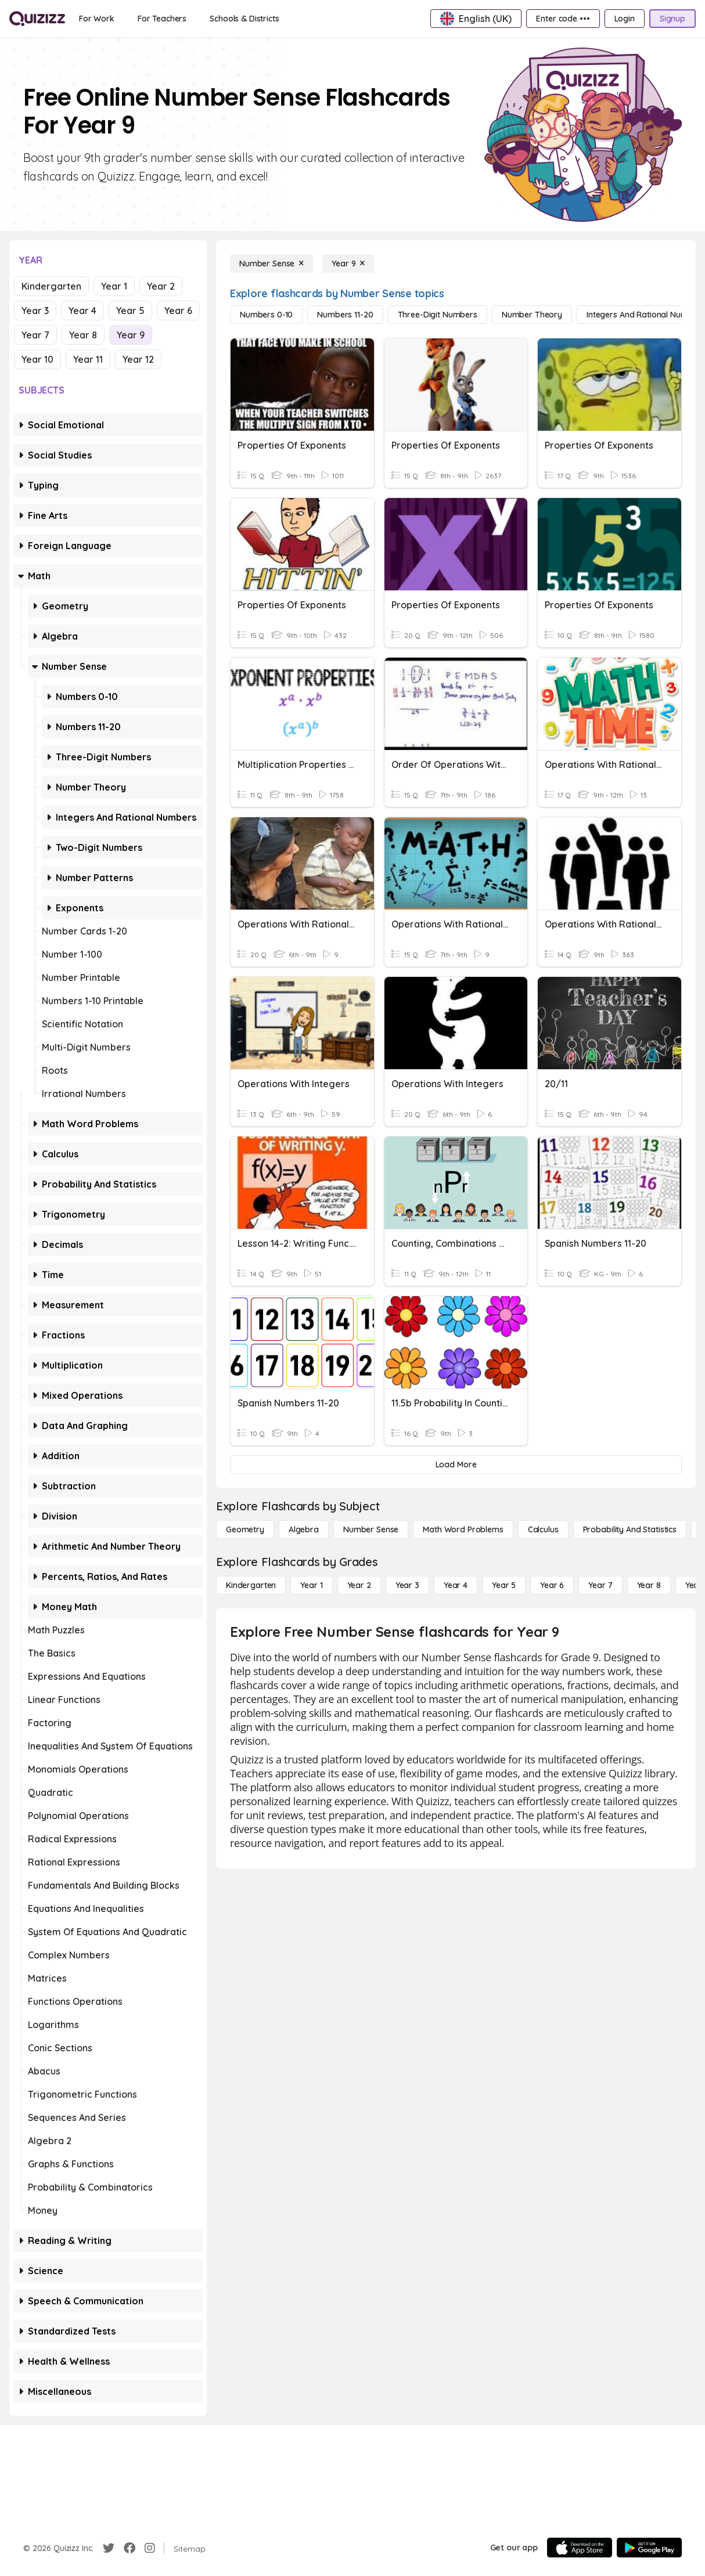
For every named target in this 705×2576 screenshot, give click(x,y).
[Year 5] (504, 1585)
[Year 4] (455, 1585)
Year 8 (83, 335)
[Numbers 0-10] (266, 314)
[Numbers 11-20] (345, 314)
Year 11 (88, 359)
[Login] (625, 18)
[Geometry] (245, 1529)
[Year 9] (348, 263)
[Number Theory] (532, 314)
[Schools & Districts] (244, 18)
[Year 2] (359, 1585)
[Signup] (672, 18)
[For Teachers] (162, 18)
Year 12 (138, 359)
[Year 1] (311, 1585)
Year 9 (131, 335)
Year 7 (35, 335)
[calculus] (543, 1529)
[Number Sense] (271, 263)
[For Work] (97, 18)
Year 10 (37, 359)
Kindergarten (51, 286)
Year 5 (130, 310)
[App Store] (579, 2547)
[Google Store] (649, 2547)
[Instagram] (150, 2548)
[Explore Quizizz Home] (37, 18)
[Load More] (456, 1464)
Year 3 (35, 310)
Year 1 (114, 286)
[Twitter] (108, 2548)
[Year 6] (552, 1585)
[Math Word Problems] (463, 1529)
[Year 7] (600, 1585)
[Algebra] (304, 1529)
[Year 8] (649, 1585)
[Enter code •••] (562, 18)
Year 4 (82, 310)
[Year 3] (407, 1585)
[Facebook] (129, 2548)
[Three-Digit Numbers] (437, 314)
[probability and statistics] (629, 1529)
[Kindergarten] (251, 1585)
